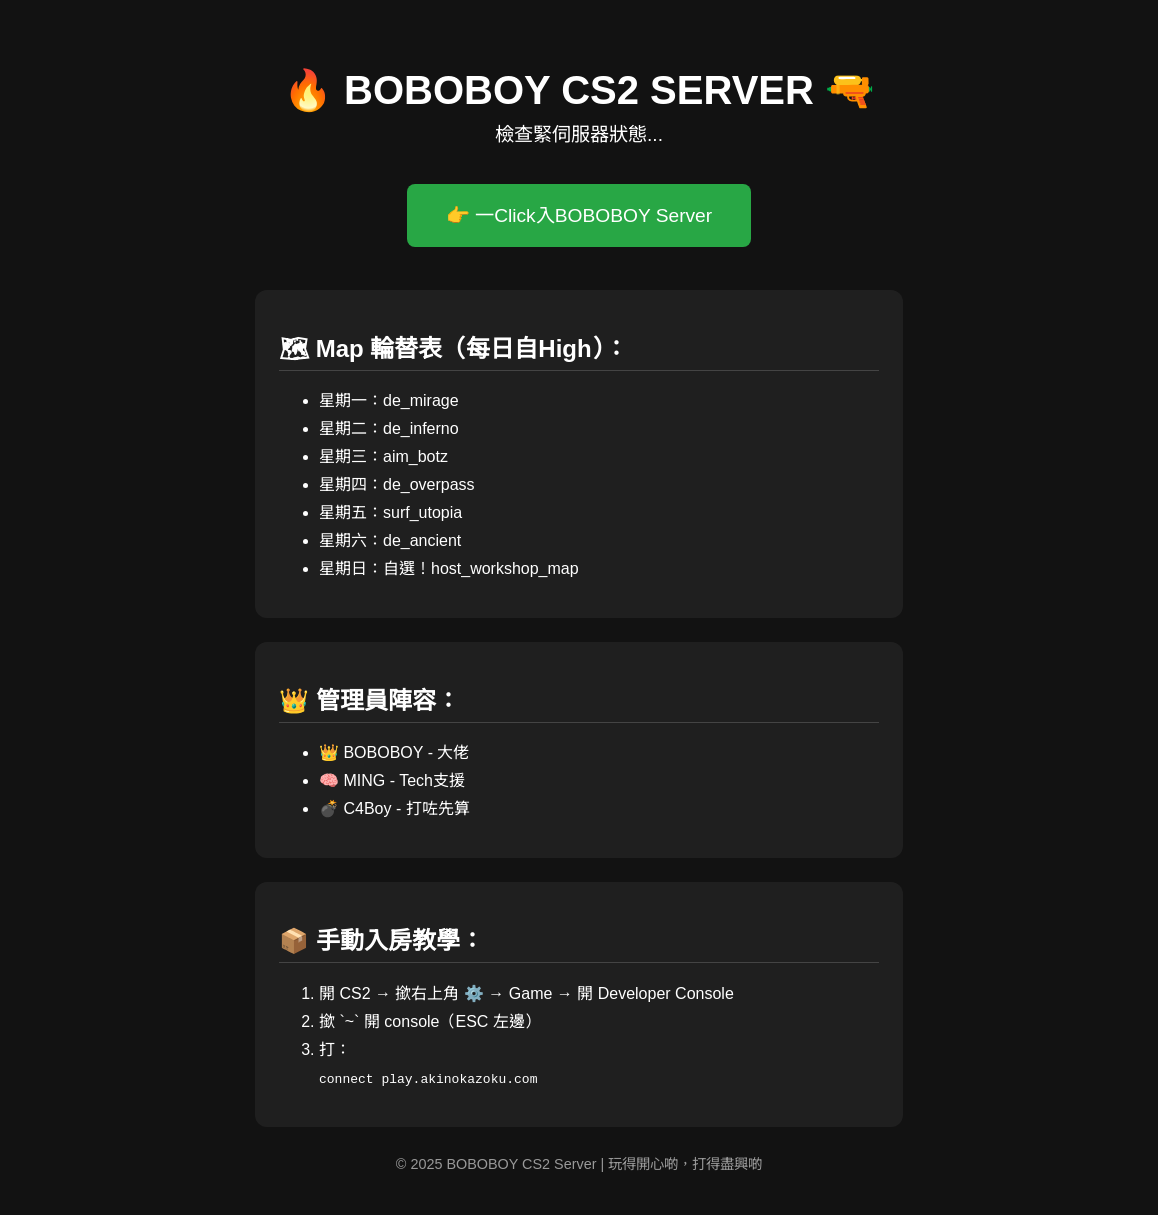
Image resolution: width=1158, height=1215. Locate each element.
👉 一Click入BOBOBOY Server (579, 215)
